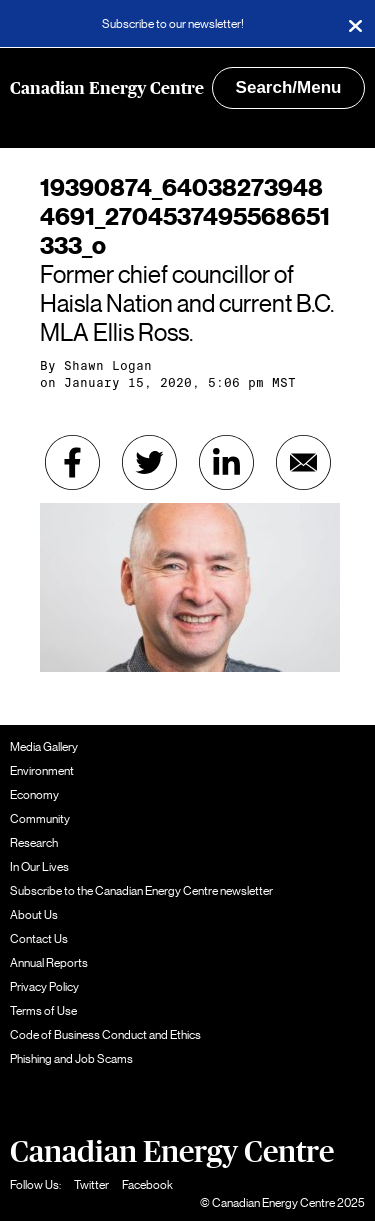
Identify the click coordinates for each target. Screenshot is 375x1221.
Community (40, 819)
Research (34, 843)
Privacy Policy (44, 987)
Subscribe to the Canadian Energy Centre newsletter (141, 891)
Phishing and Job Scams (71, 1059)
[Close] (355, 24)
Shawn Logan (108, 366)
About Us (34, 915)
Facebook (147, 1185)
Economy (34, 795)
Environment (42, 771)
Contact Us (39, 939)
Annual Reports (49, 963)
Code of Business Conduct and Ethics (105, 1035)
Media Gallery (44, 747)
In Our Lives (39, 867)
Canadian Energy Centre (107, 88)
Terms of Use (43, 1011)
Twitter (91, 1185)
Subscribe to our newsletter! (173, 24)
